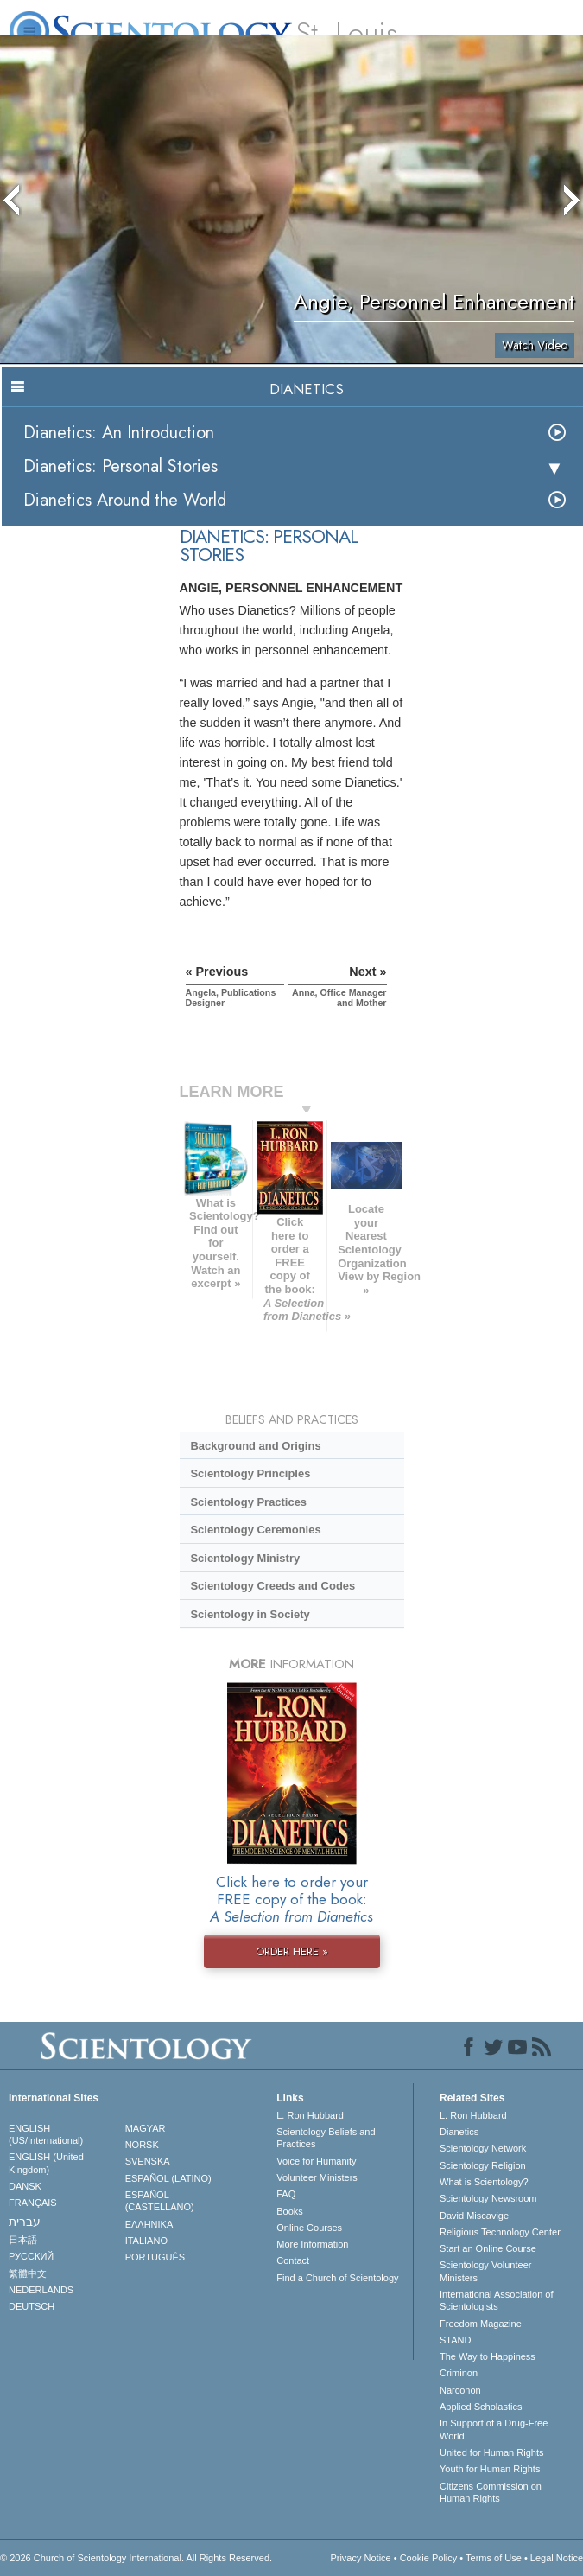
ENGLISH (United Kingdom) (46, 2163)
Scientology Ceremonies (255, 1529)
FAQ (285, 2194)
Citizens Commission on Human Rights (491, 2492)
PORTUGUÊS (155, 2257)
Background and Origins (255, 1445)
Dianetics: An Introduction (118, 432)
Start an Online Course (488, 2248)
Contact (292, 2260)
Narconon (460, 2390)
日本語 (23, 2240)
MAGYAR (145, 2128)
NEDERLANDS (41, 2290)
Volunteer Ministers (317, 2177)
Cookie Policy (429, 2558)
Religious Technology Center (500, 2232)
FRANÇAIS (33, 2202)
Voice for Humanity (316, 2161)
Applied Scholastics (481, 2406)
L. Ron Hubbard (310, 2115)
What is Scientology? (484, 2182)
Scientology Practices (248, 1501)
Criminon (459, 2373)
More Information (312, 2244)
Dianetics (459, 2131)
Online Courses (309, 2227)
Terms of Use (494, 2558)
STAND (455, 2340)
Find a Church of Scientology (337, 2278)
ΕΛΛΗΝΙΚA (149, 2224)
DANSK (25, 2186)
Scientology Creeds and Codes (272, 1585)
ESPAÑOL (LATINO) (168, 2178)
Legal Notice (556, 2558)
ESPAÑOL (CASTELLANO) (159, 2201)
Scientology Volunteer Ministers (485, 2271)
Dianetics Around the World (124, 500)
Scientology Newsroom (488, 2198)
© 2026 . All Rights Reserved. (136, 2558)
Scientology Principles (250, 1473)
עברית (25, 2221)
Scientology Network (483, 2148)
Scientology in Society (249, 1614)
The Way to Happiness (487, 2356)
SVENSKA (147, 2161)
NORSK (142, 2144)
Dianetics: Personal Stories (120, 466)
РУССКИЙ (31, 2256)
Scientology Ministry (245, 1558)
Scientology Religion (483, 2165)
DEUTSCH (31, 2306)
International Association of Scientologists (496, 2300)
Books (289, 2211)
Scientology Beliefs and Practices (325, 2137)
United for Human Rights (491, 2452)
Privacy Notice (360, 2558)
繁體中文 (28, 2273)
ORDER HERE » (292, 1951)
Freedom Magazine (481, 2323)
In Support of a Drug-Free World (494, 2429)
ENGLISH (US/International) (46, 2134)
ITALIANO (146, 2240)
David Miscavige (474, 2215)
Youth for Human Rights (490, 2469)
